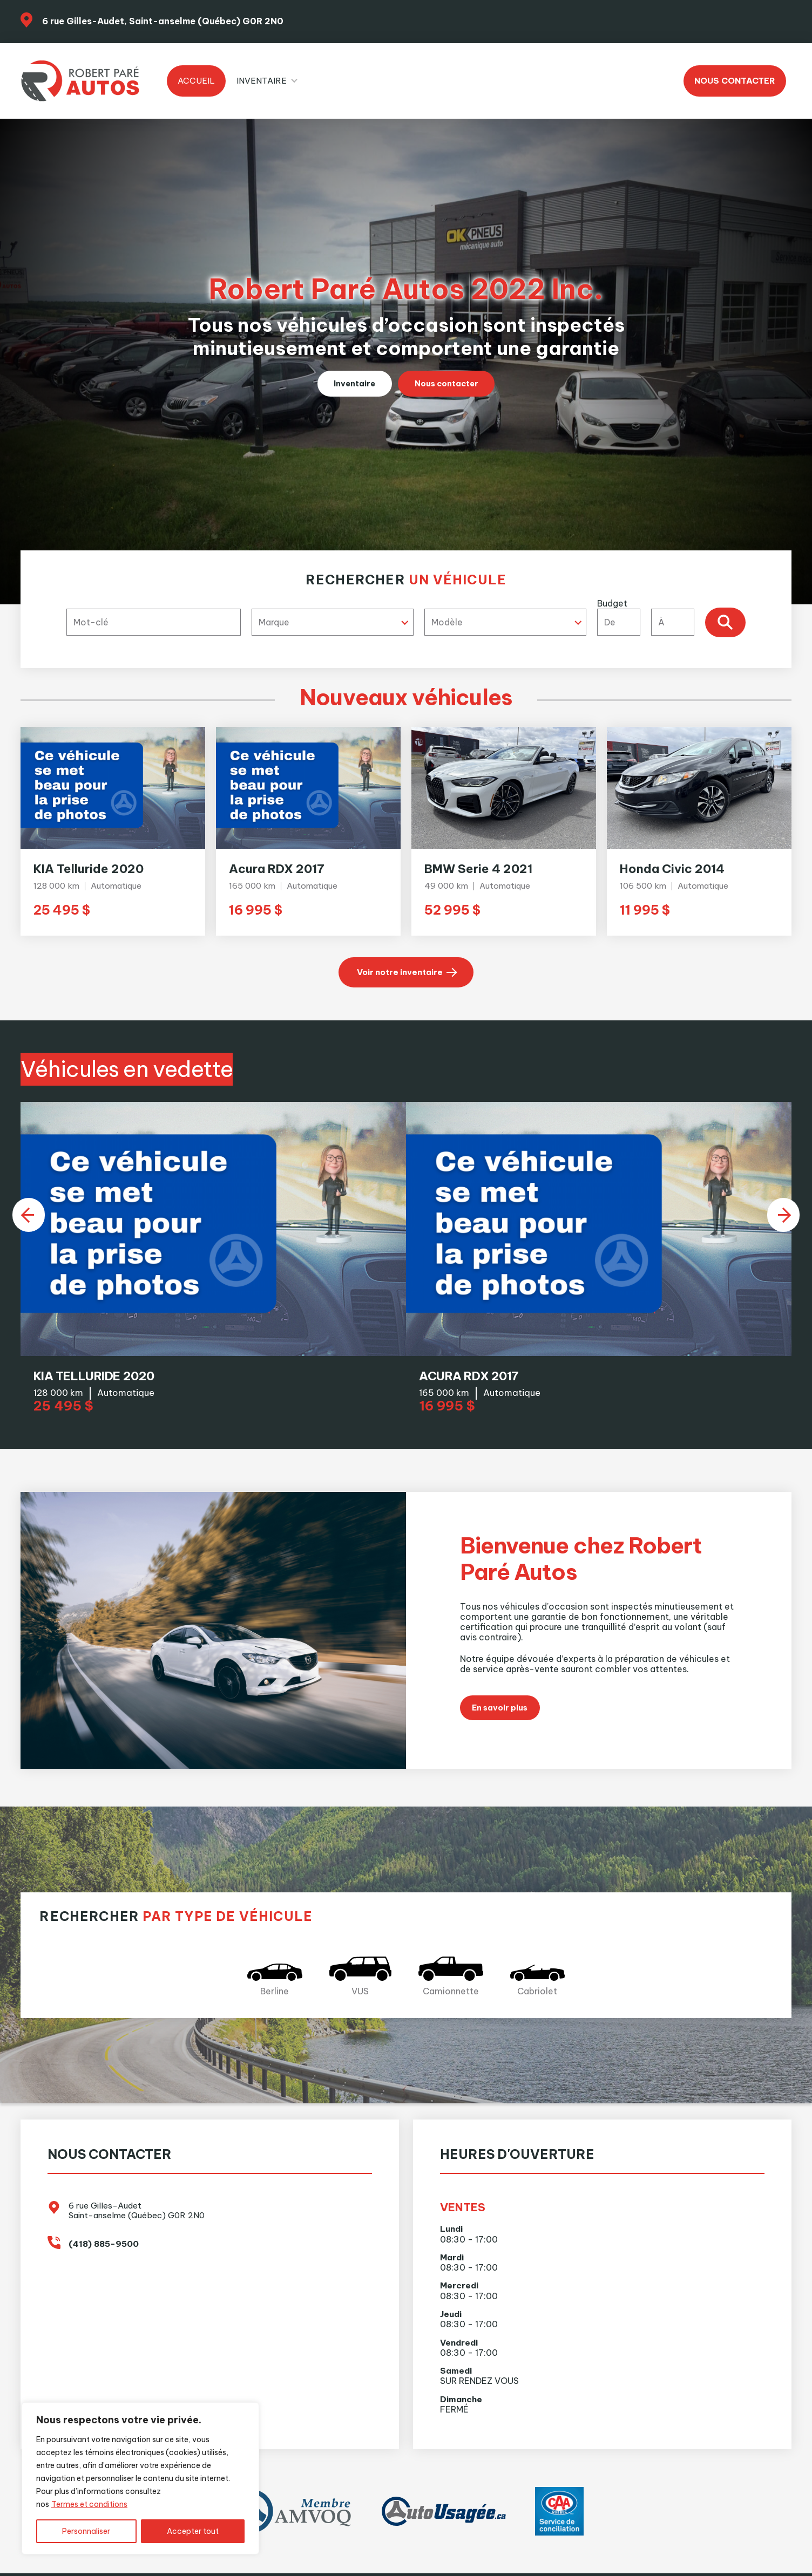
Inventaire (261, 81)
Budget (648, 617)
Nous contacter (734, 81)
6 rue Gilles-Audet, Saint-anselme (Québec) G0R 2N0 (162, 21)
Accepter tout (193, 2531)
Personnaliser (86, 2531)
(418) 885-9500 (104, 2261)
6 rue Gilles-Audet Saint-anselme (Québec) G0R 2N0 (137, 2228)
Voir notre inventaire (399, 972)
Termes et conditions (89, 2504)
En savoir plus (503, 1724)
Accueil (196, 81)
